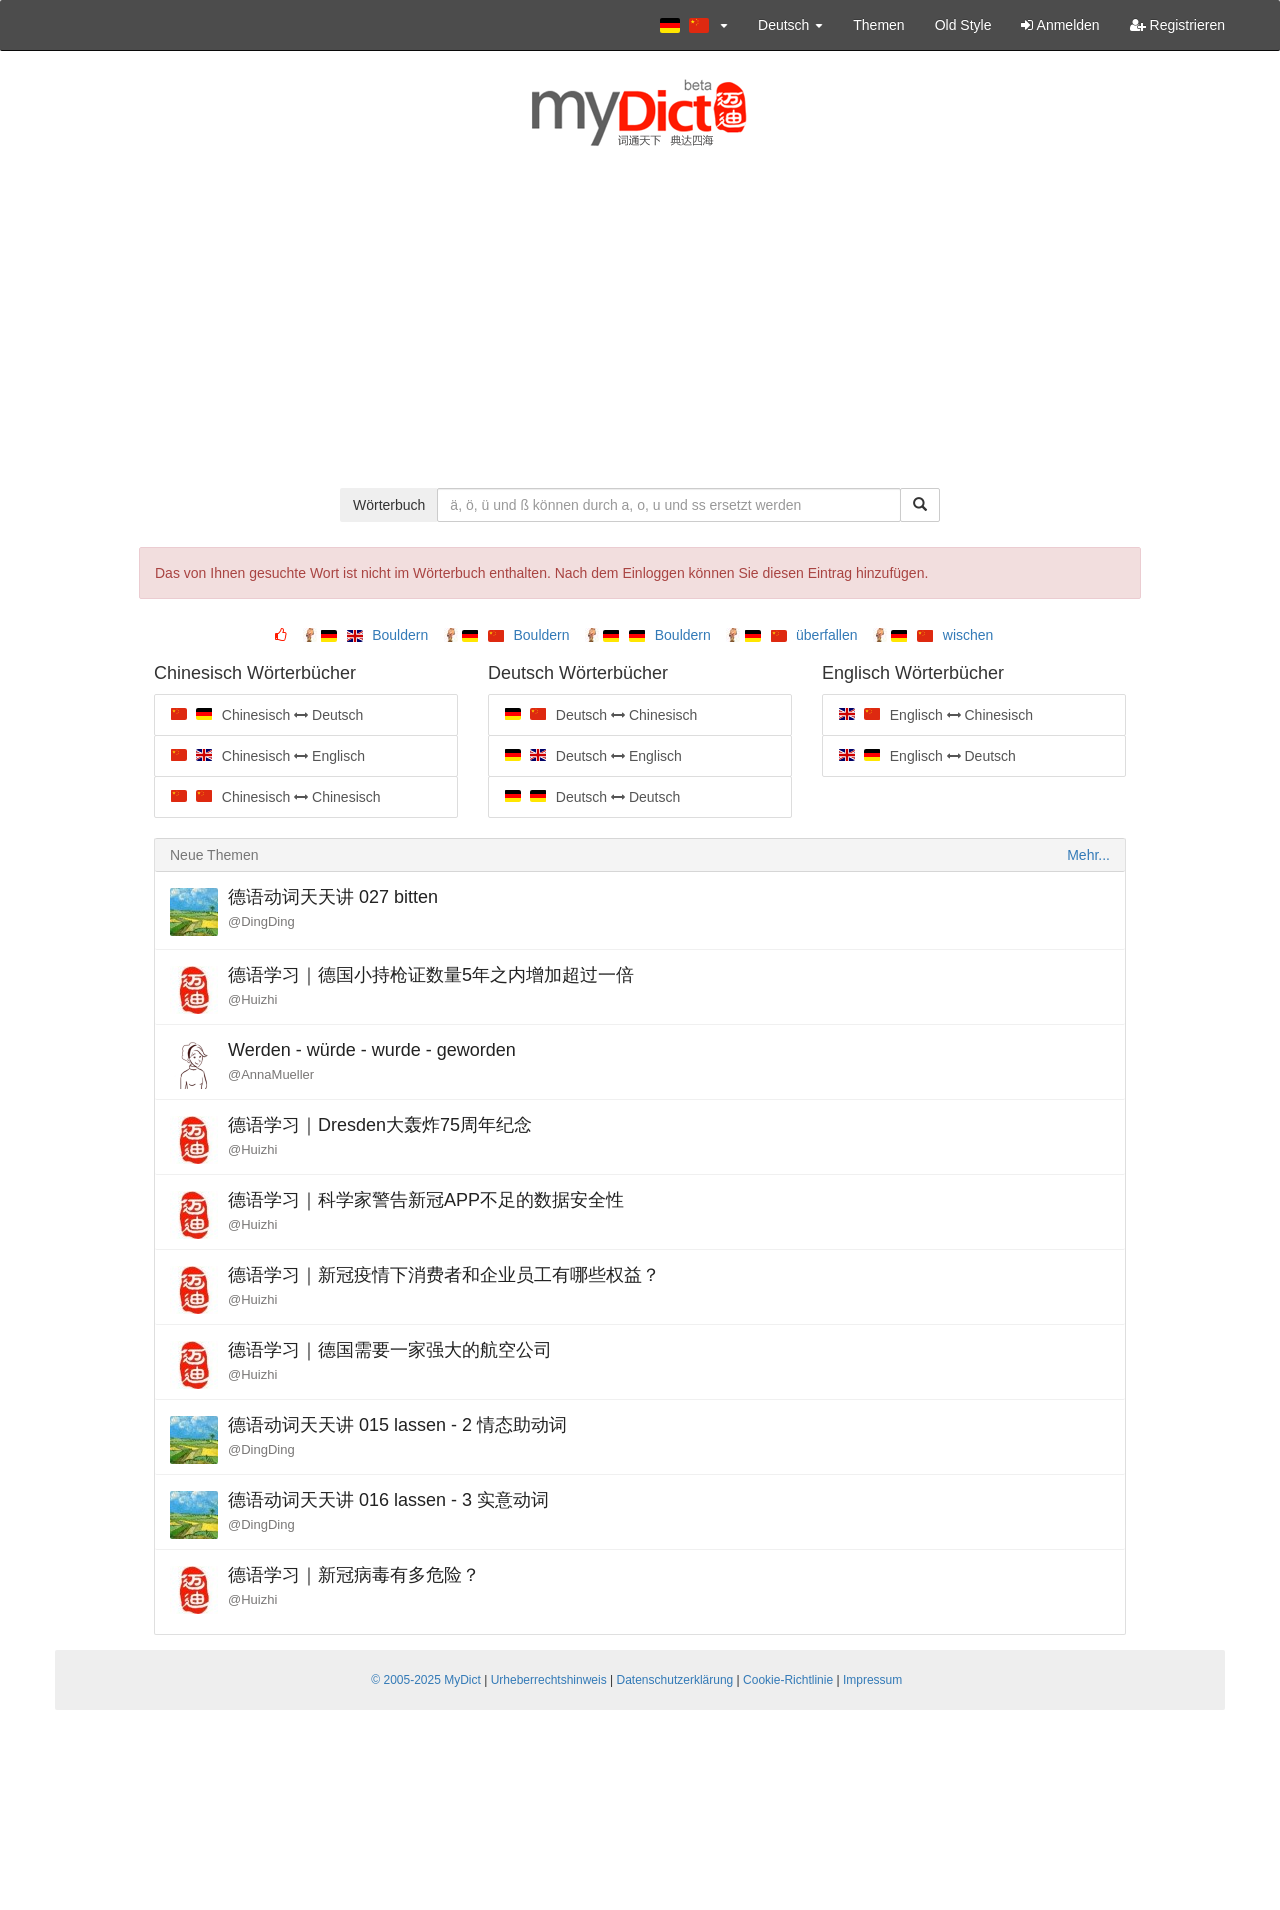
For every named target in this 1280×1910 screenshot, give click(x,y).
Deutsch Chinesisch (592, 715)
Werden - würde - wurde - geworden (372, 1050)
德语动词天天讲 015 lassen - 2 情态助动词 (397, 1425)
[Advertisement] (640, 328)
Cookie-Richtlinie (788, 1680)
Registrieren (1177, 25)
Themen (878, 25)
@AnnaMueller (271, 1074)
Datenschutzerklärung (675, 1680)
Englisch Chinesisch (927, 715)
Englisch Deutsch (919, 756)
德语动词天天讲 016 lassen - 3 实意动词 (388, 1500)
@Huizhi (252, 999)
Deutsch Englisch (585, 756)
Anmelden (1060, 25)
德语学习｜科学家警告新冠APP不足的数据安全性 (426, 1200)
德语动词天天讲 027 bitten (333, 897)
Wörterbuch (389, 505)
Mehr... (1088, 855)
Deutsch (790, 25)
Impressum (872, 1680)
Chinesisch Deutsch (258, 715)
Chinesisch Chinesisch (267, 797)
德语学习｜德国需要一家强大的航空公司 (390, 1350)
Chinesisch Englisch (259, 756)
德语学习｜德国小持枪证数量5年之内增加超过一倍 (431, 975)
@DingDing (261, 921)
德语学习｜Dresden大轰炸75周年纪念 (380, 1125)
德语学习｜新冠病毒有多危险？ (354, 1575)
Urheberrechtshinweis (549, 1680)
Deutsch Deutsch (584, 797)
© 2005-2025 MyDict (426, 1680)
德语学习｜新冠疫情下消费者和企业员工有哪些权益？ (444, 1275)
